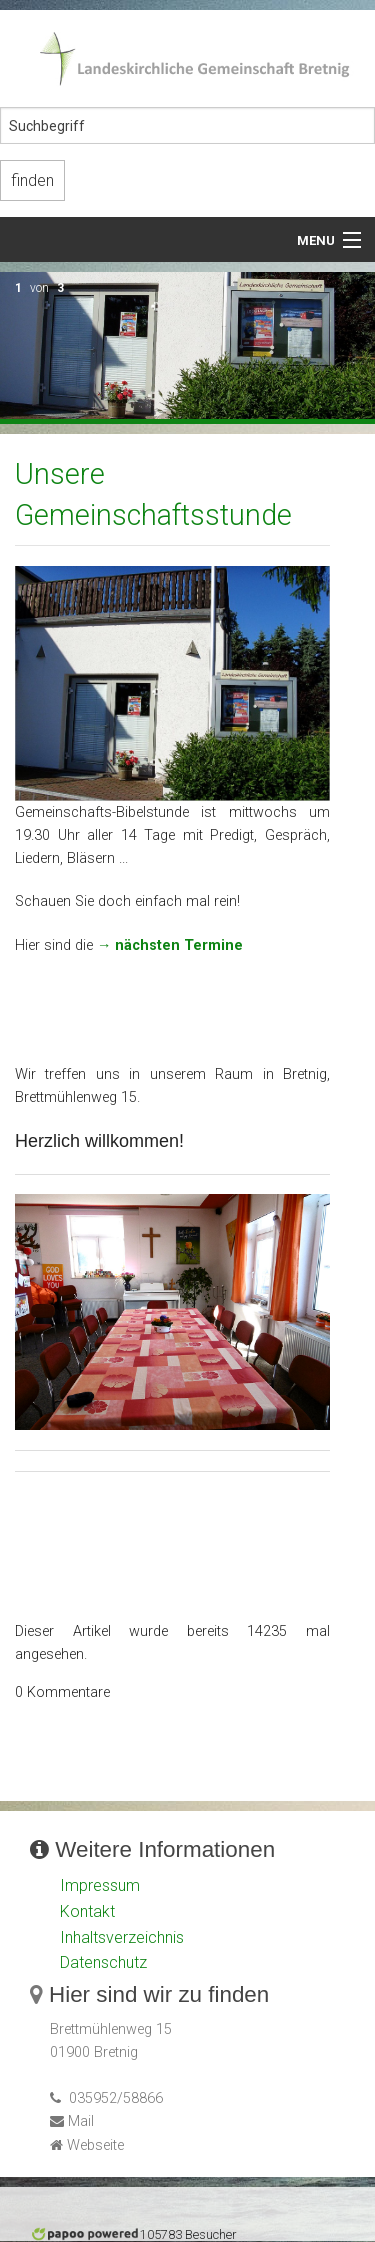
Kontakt (87, 1911)
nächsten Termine (179, 945)
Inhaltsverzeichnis (122, 1937)
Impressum (100, 1885)
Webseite (95, 2145)
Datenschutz (103, 1962)
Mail (81, 2121)
